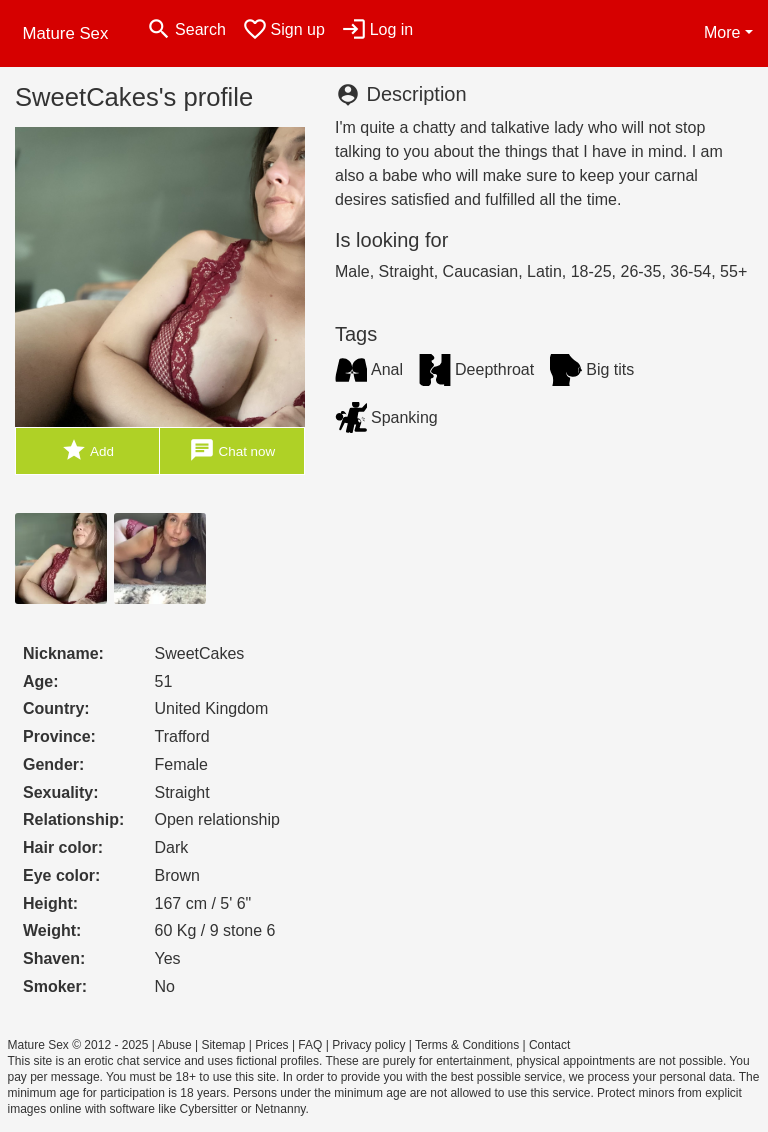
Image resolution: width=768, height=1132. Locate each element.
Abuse (175, 1045)
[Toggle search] (185, 29)
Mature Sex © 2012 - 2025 (78, 1045)
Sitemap (223, 1045)
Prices (271, 1045)
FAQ (310, 1045)
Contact (549, 1045)
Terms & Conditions (467, 1045)
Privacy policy (368, 1045)
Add (87, 450)
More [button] (722, 32)
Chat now (232, 450)
